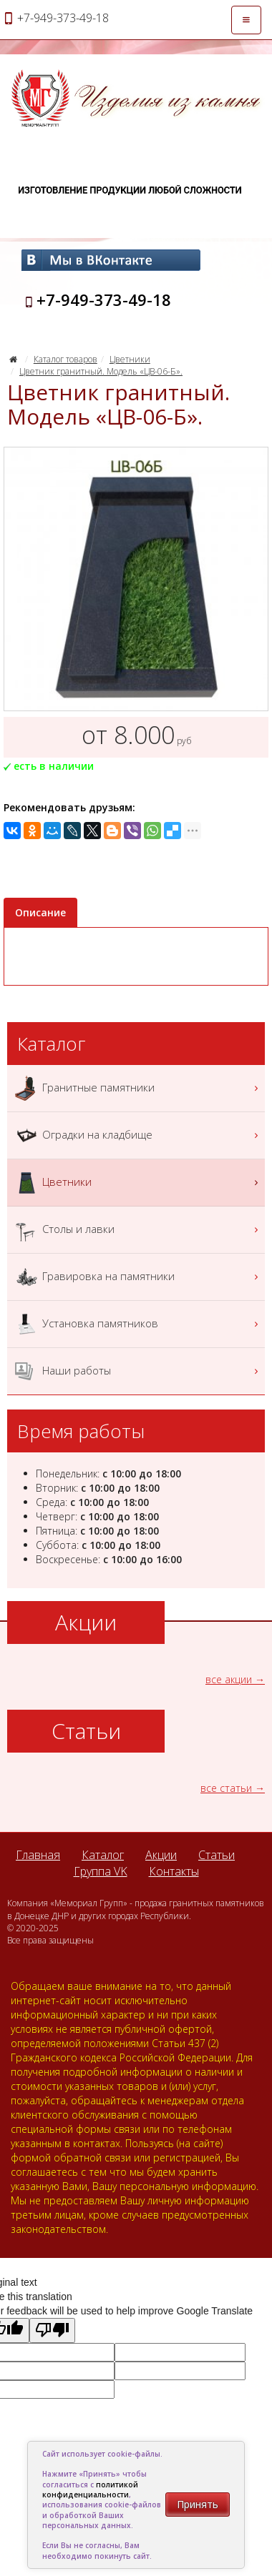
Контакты (174, 1871)
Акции (161, 1855)
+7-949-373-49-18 (104, 299)
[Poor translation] (52, 2330)
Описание (40, 912)
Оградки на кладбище (137, 1135)
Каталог (103, 1855)
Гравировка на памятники (137, 1277)
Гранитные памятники (137, 1088)
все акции (228, 1679)
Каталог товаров (65, 359)
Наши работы (137, 1371)
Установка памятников (137, 1324)
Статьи (216, 1855)
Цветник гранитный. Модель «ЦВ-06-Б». (101, 371)
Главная (38, 1855)
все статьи (226, 1788)
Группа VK (100, 1871)
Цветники (130, 359)
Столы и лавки (137, 1230)
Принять (197, 2504)
